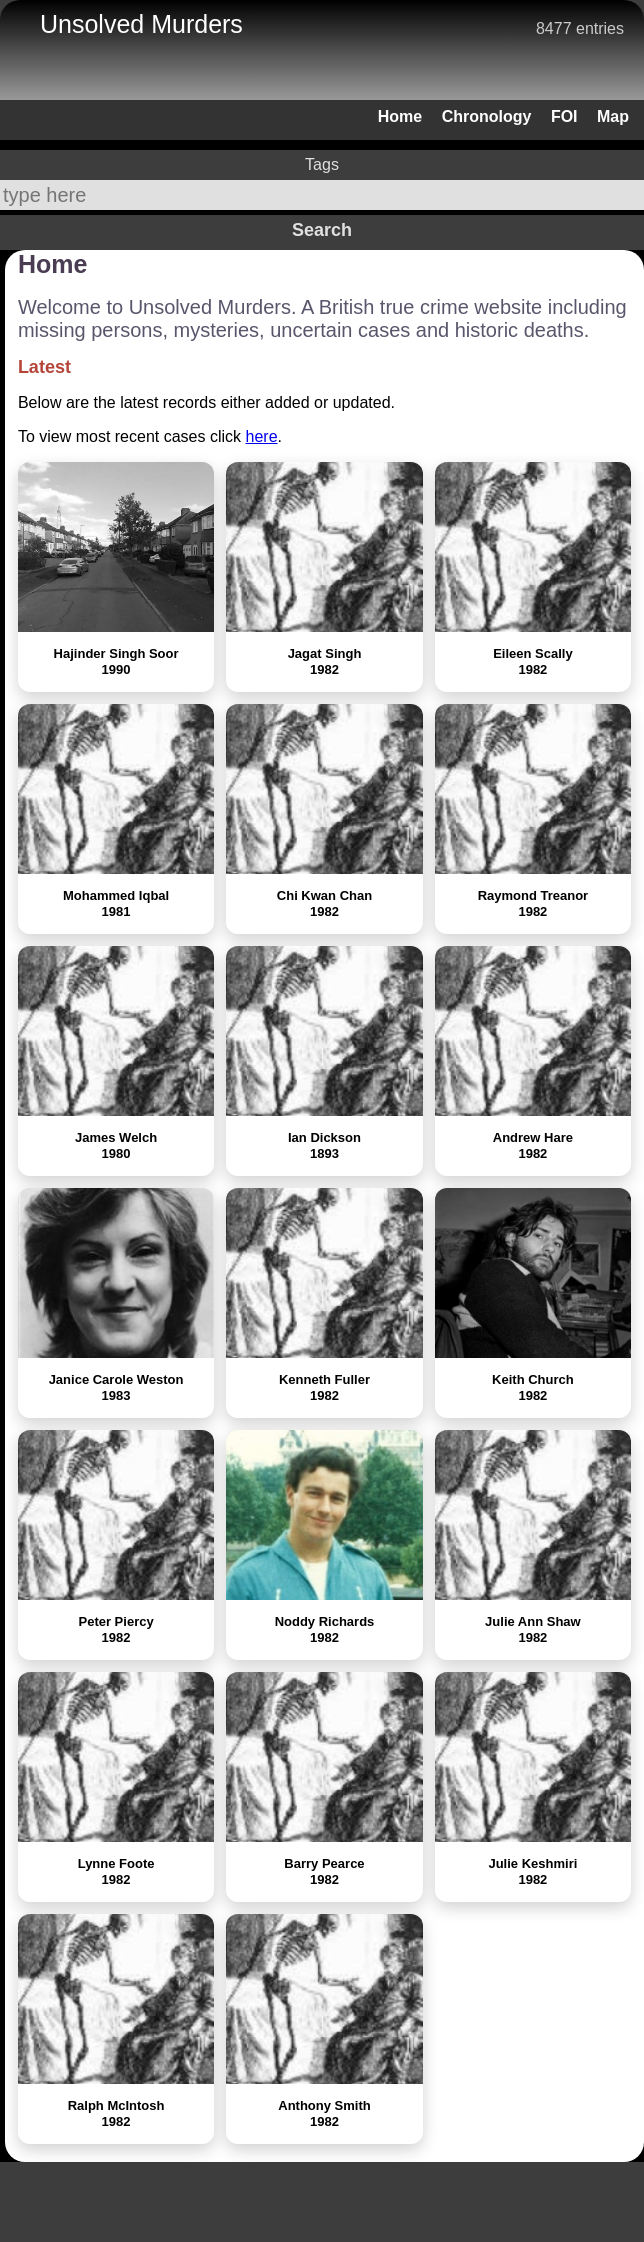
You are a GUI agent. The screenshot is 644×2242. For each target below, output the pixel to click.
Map (613, 116)
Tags (322, 164)
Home (400, 116)
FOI (564, 116)
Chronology (487, 116)
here (262, 436)
